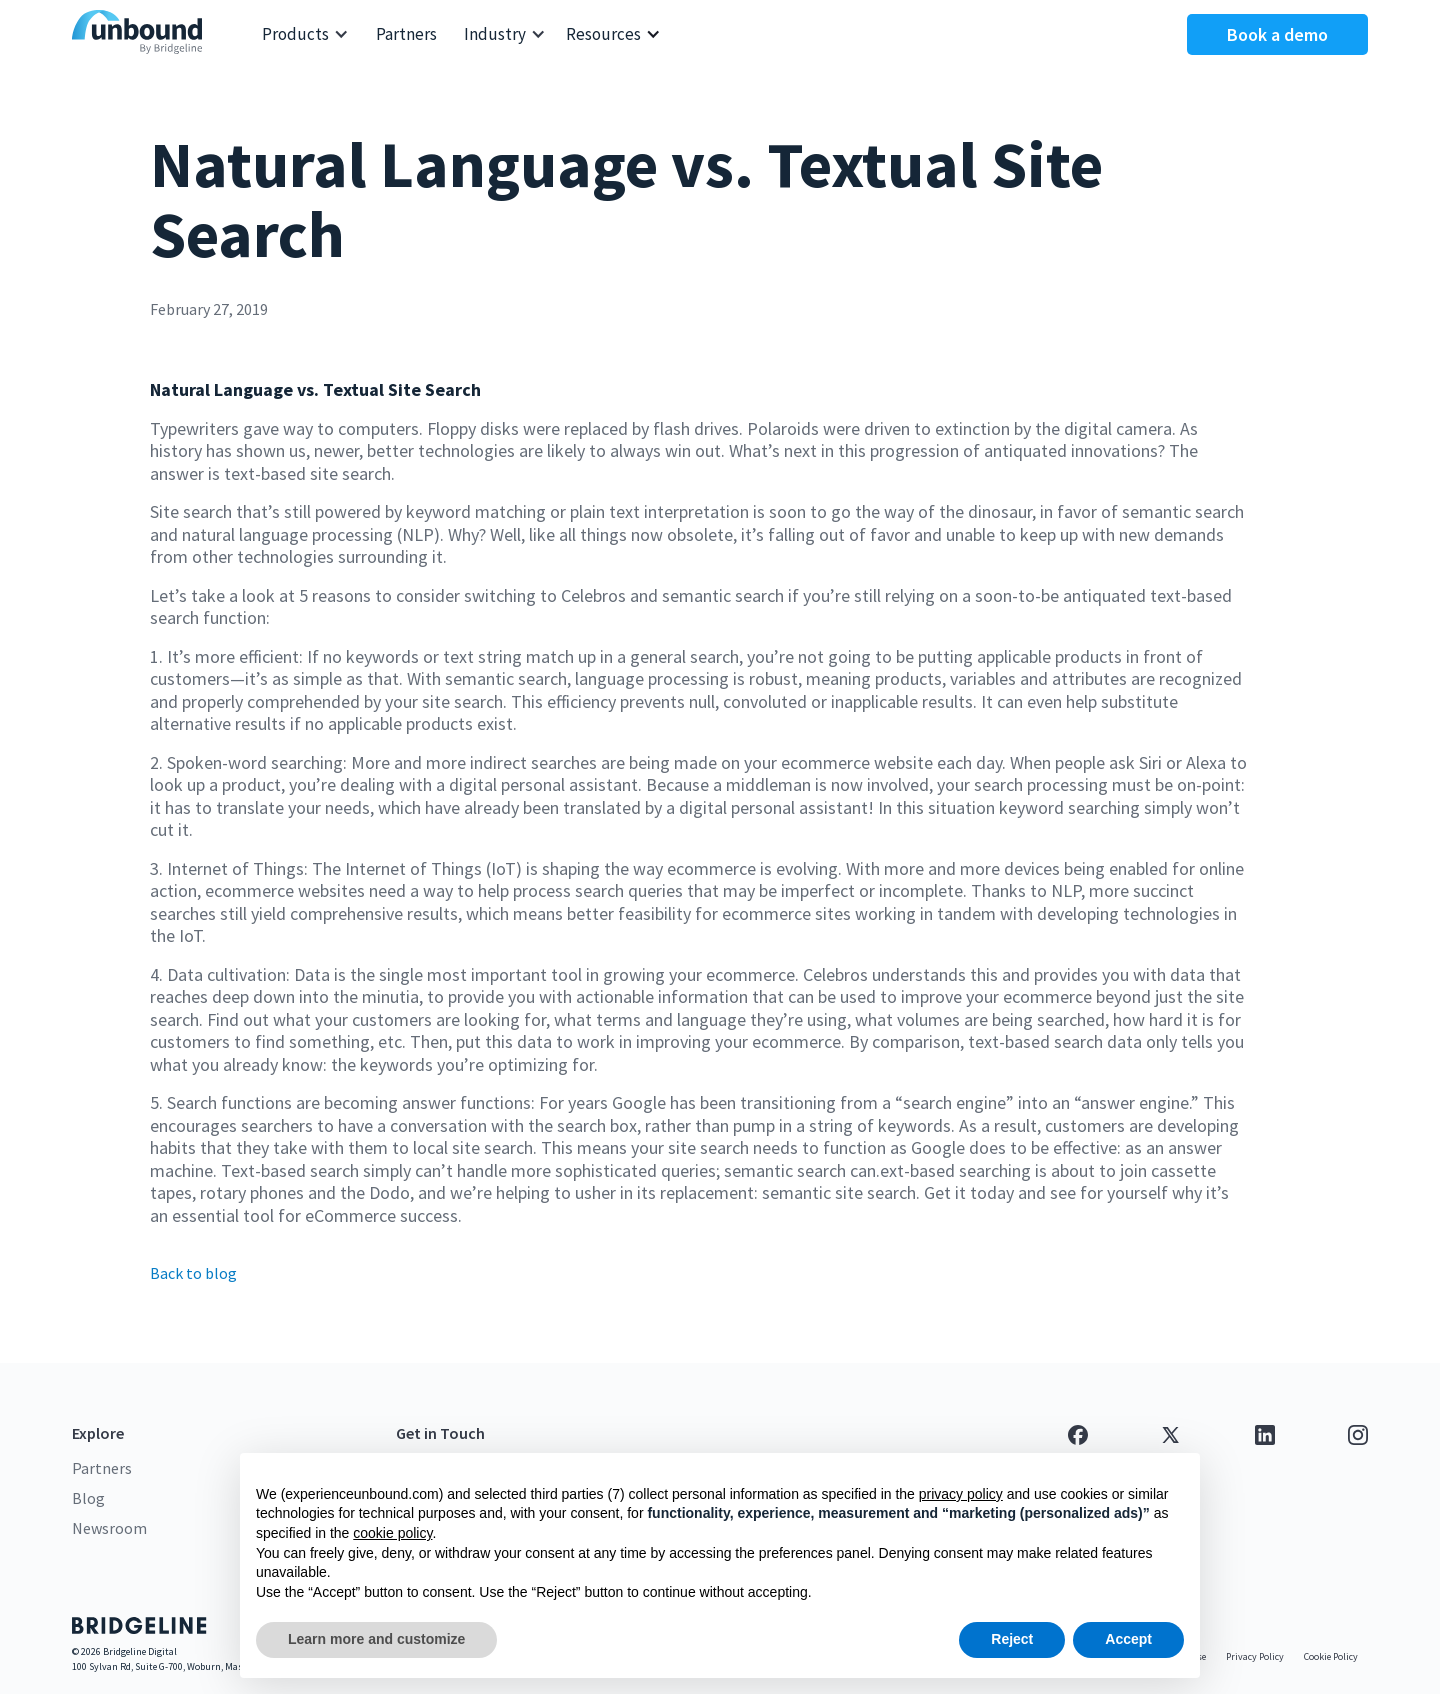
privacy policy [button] (961, 1494)
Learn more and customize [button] (376, 1639)
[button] (305, 35)
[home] (142, 34)
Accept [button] (1128, 1639)
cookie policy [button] (392, 1533)
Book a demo (1277, 34)
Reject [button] (1012, 1639)
